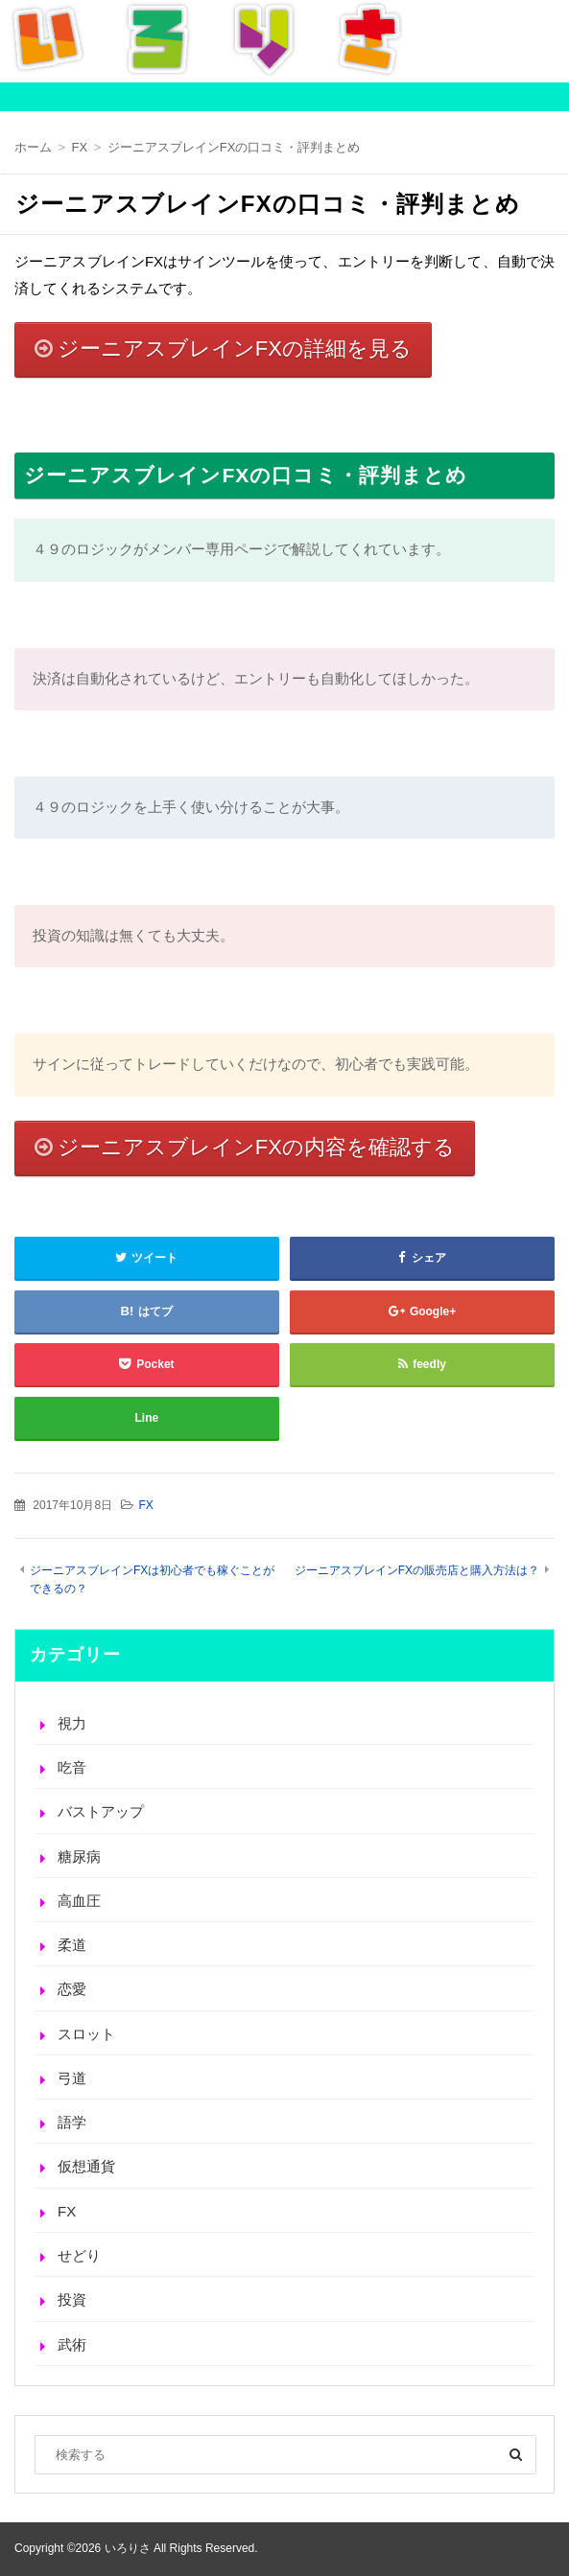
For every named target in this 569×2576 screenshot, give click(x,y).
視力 (72, 1723)
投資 (72, 2299)
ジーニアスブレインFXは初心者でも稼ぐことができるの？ (152, 1579)
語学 (72, 2122)
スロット (86, 2034)
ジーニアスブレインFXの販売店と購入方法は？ (417, 1570)
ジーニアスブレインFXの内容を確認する (256, 1147)
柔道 (72, 1945)
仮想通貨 (86, 2166)
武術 (72, 2344)
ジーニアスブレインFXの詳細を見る (235, 348)
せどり (79, 2255)
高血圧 (79, 1900)
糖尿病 (79, 1856)
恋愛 (72, 1989)
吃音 (72, 1767)
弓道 (72, 2078)
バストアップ (101, 1811)
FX (145, 1505)
